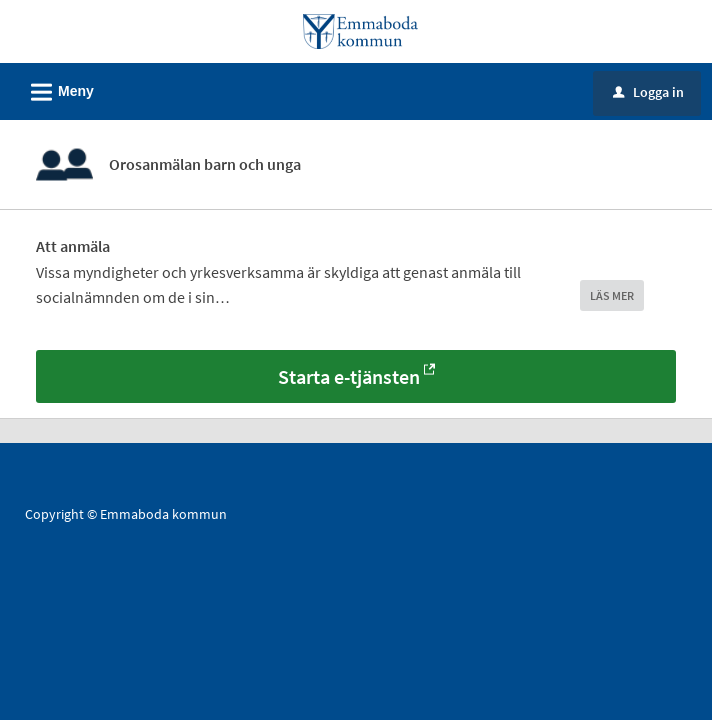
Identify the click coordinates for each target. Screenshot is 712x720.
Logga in (648, 92)
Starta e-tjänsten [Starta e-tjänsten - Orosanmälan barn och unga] (349, 376)
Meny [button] (56, 89)
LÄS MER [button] (612, 295)
